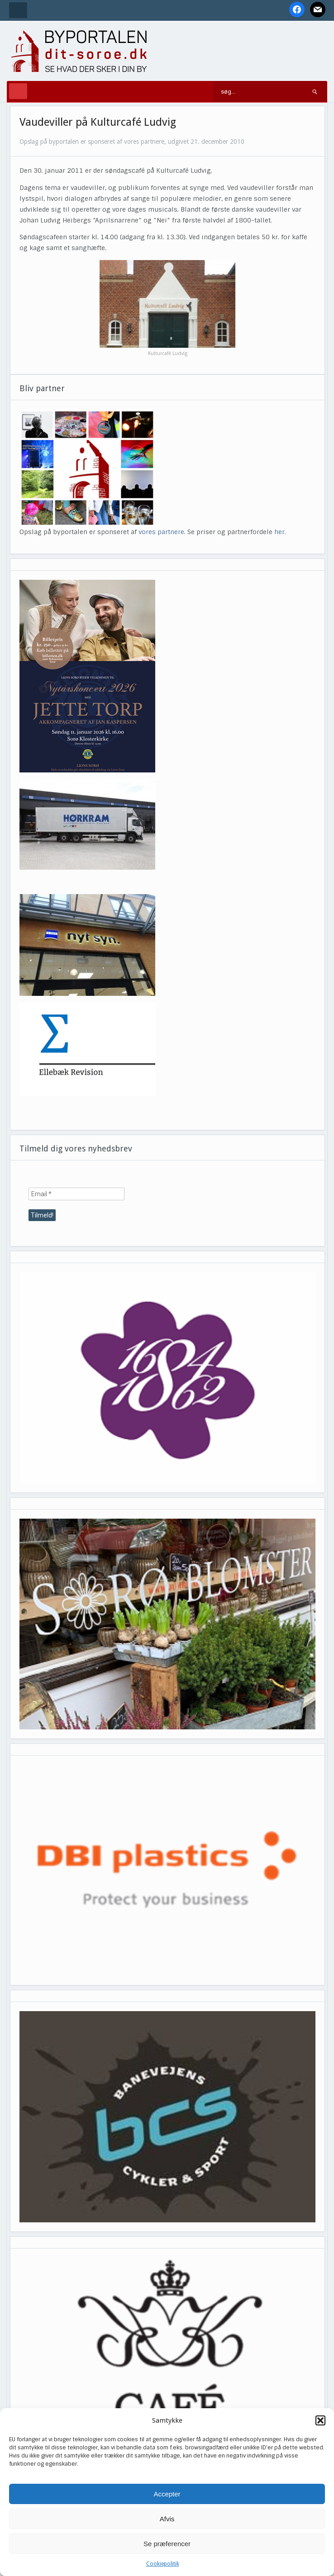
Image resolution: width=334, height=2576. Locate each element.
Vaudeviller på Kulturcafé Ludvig (97, 122)
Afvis (167, 2519)
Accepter (166, 2494)
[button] (320, 2420)
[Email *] (76, 1194)
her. (280, 532)
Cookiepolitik (162, 2564)
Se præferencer (167, 2544)
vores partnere (161, 532)
